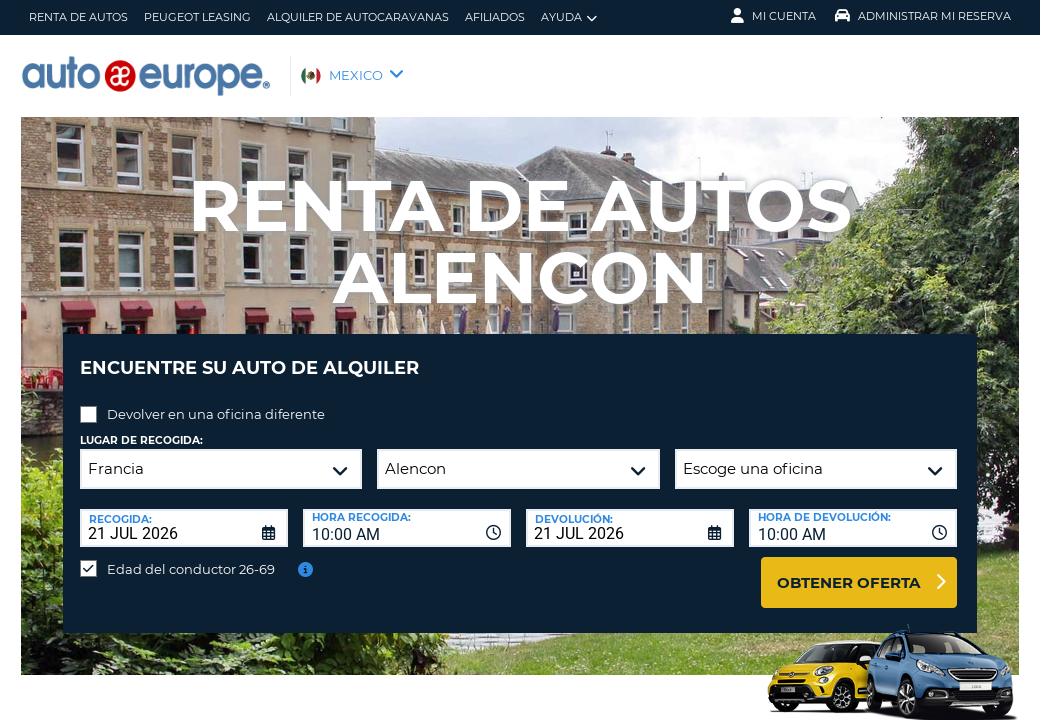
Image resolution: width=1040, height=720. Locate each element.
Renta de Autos (78, 17)
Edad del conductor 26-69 (191, 554)
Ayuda (569, 17)
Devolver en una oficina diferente (216, 399)
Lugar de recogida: (141, 425)
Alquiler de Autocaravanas (358, 17)
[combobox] (407, 513)
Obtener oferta (848, 567)
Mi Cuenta (773, 16)
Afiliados (495, 17)
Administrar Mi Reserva (923, 16)
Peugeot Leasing (197, 17)
